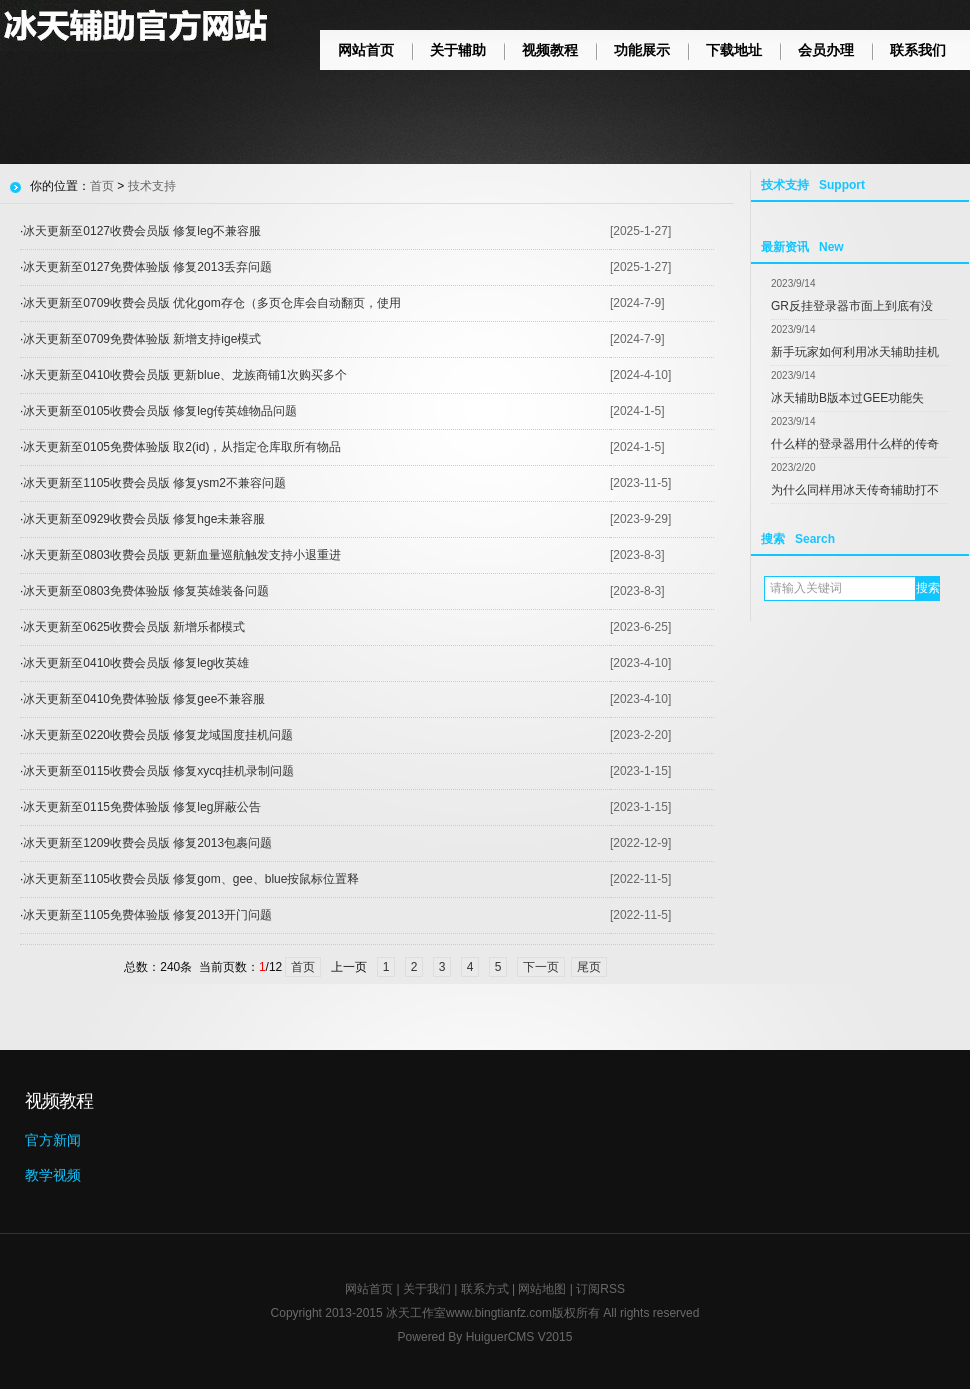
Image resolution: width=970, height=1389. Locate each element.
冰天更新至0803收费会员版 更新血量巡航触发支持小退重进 (182, 555)
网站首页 (366, 50)
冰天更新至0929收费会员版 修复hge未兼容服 (144, 519)
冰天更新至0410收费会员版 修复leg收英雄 (136, 663)
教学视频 (53, 1175)
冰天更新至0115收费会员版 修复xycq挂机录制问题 (158, 771)
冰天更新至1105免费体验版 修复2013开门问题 (147, 915)
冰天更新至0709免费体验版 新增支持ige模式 (142, 339)
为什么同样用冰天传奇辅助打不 (855, 490)
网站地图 (542, 1289)
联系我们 (918, 50)
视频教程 (550, 50)
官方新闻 (53, 1140)
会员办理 (826, 50)
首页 (102, 186)
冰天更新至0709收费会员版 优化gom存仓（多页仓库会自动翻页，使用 (211, 303)
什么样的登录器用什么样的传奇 (855, 444)
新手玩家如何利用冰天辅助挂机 (855, 352)
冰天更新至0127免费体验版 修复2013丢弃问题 (147, 267)
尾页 (589, 967)
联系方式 (485, 1289)
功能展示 (642, 50)
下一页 (541, 967)
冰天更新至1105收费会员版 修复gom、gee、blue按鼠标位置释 (191, 879)
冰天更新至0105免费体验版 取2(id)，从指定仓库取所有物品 (182, 447)
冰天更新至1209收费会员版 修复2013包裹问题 (147, 843)
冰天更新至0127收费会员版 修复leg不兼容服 (142, 231)
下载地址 (734, 50)
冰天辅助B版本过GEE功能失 (847, 398)
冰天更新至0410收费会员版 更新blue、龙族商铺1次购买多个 (184, 375)
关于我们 (427, 1289)
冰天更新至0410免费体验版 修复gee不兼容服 (144, 699)
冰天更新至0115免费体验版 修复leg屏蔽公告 (142, 807)
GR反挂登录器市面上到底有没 (852, 306)
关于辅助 (458, 50)
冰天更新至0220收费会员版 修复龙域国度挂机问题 (158, 735)
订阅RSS (600, 1289)
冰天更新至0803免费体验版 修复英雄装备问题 (146, 591)
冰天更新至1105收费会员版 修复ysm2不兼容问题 (154, 483)
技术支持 (152, 186)
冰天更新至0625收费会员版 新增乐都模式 (134, 627)
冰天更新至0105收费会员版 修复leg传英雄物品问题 (160, 411)
